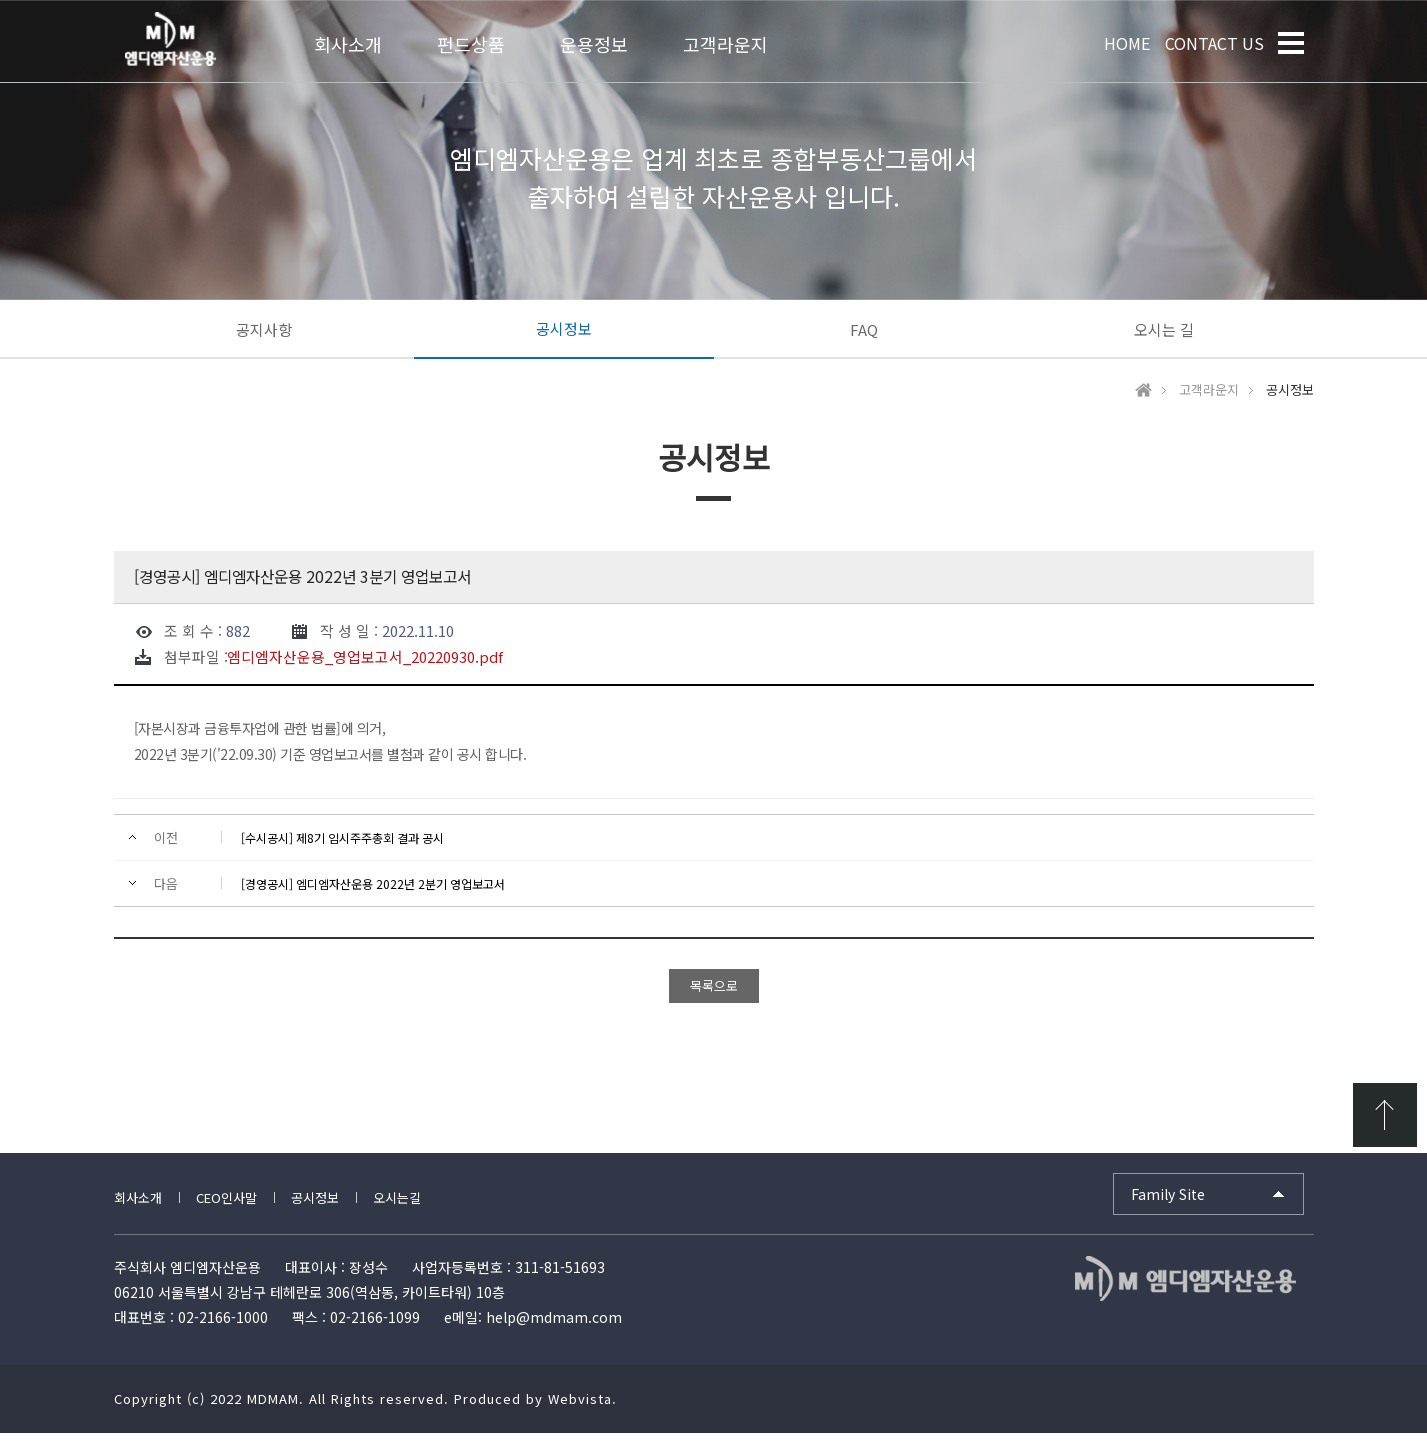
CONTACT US (1214, 43)
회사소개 (138, 1205)
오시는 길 (1164, 329)
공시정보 (564, 328)
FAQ (864, 329)
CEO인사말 (226, 1205)
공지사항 (264, 329)
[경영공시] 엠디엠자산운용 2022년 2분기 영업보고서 (373, 891)
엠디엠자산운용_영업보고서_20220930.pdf (365, 665)
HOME (1127, 43)
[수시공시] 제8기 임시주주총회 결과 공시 (342, 845)
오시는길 (397, 1205)
